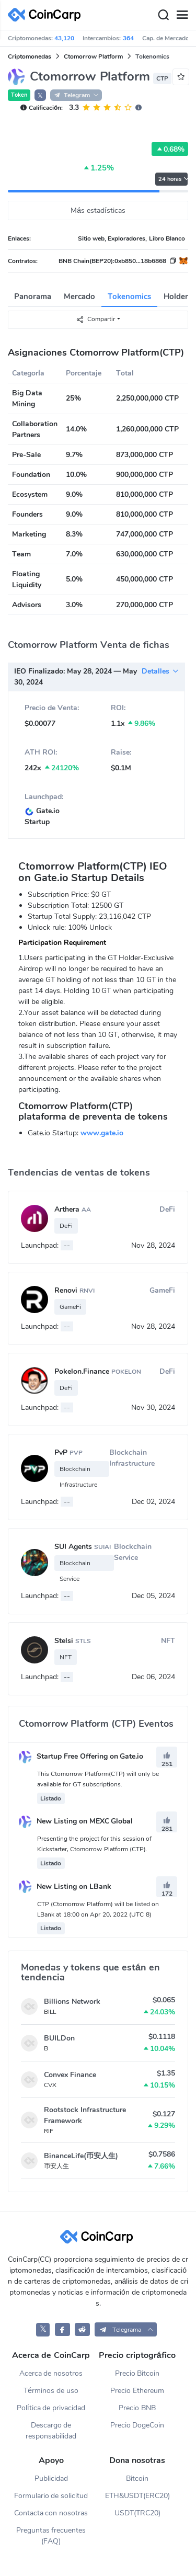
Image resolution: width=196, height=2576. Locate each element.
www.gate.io (101, 1133)
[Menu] (182, 15)
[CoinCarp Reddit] (82, 2329)
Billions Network (72, 2002)
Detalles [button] (160, 671)
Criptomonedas (29, 56)
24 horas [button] (173, 179)
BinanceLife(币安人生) (81, 2156)
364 (128, 38)
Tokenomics (129, 296)
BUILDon (59, 2038)
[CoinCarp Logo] (47, 15)
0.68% (170, 149)
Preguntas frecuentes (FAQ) (51, 2535)
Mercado (79, 296)
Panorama (32, 296)
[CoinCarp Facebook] (62, 2329)
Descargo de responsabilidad (51, 2430)
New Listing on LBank (65, 1886)
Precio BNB (137, 2408)
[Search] (163, 15)
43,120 (64, 38)
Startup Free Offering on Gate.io (81, 1756)
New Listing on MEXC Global (76, 1821)
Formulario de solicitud (51, 2496)
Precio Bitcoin (137, 2373)
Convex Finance (70, 2075)
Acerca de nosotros (51, 2373)
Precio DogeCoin (137, 2425)
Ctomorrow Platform (93, 56)
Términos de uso (51, 2391)
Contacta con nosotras (51, 2513)
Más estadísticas (98, 210)
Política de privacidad (51, 2408)
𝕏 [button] (40, 96)
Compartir (95, 319)
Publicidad (51, 2478)
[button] (126, 2329)
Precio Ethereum (137, 2391)
